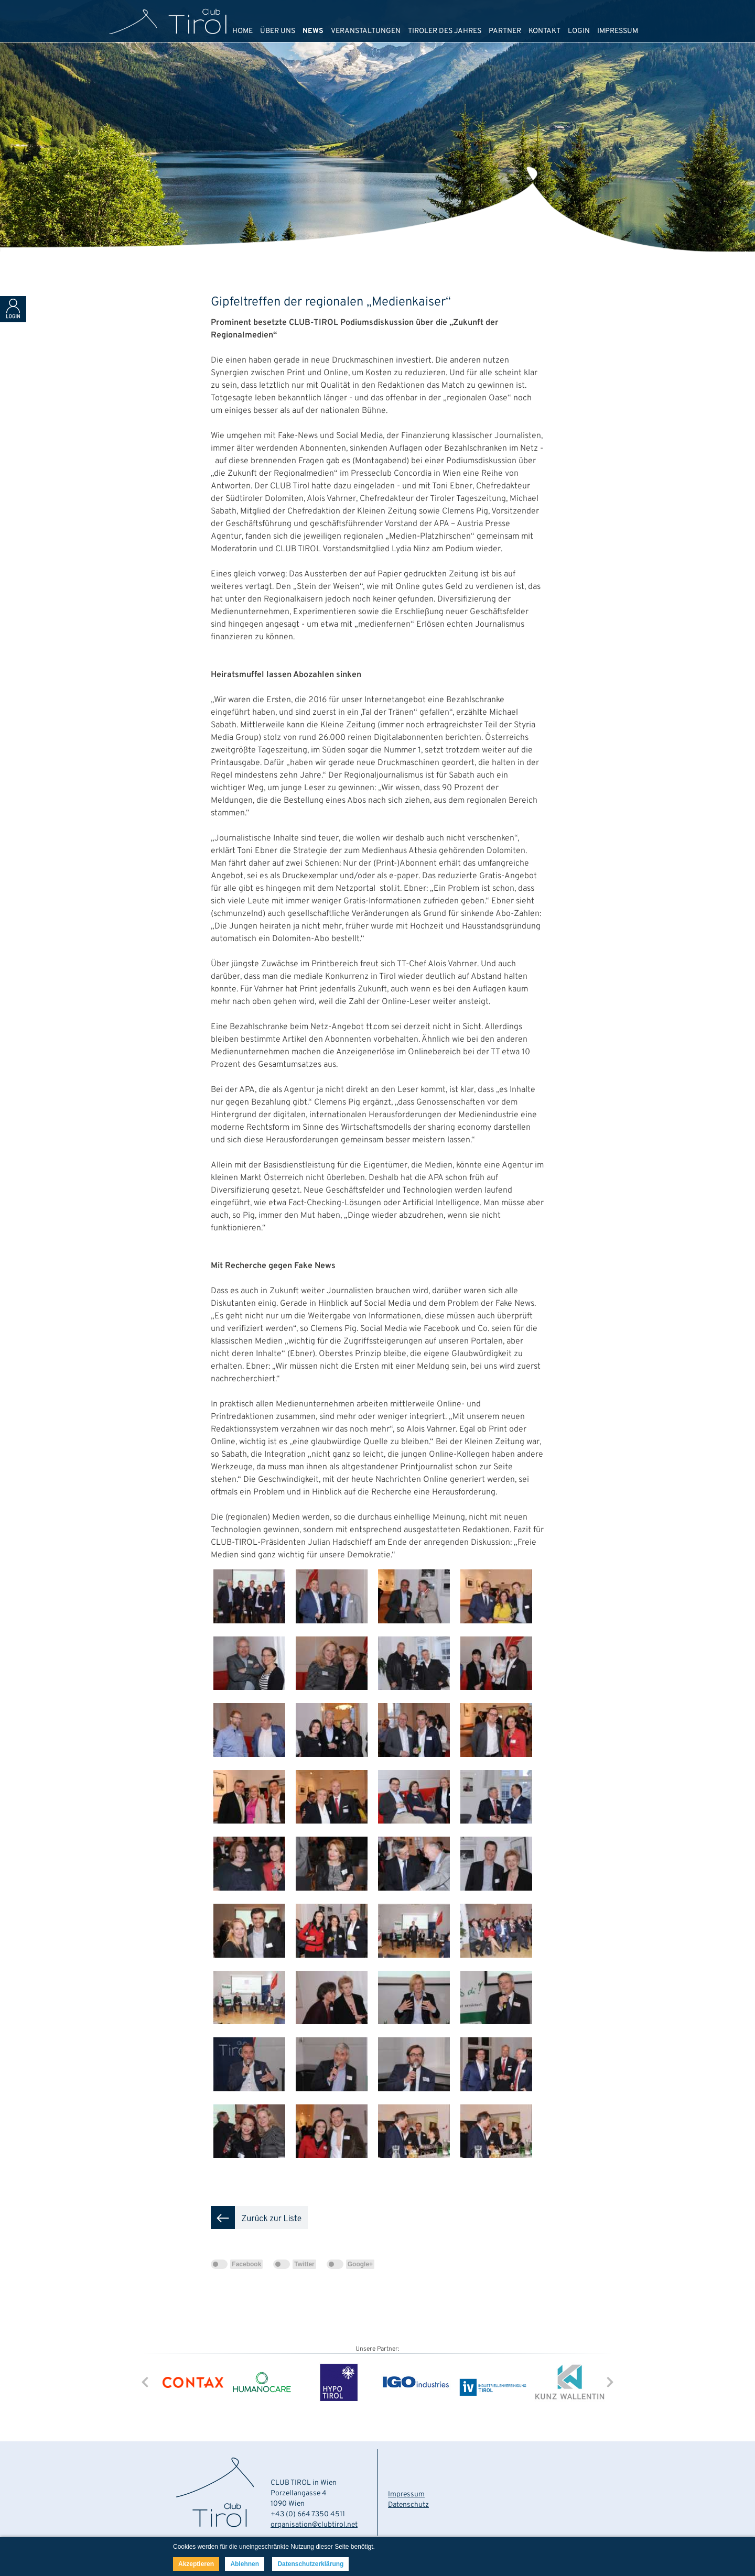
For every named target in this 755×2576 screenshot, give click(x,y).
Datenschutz (408, 2505)
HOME (242, 31)
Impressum (406, 2494)
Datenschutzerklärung (310, 2564)
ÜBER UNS (277, 31)
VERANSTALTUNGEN (366, 31)
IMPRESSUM (617, 31)
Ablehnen (244, 2564)
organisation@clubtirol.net (314, 2524)
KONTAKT (544, 31)
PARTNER (505, 31)
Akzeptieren (196, 2564)
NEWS (313, 31)
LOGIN (579, 31)
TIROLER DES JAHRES (444, 31)
